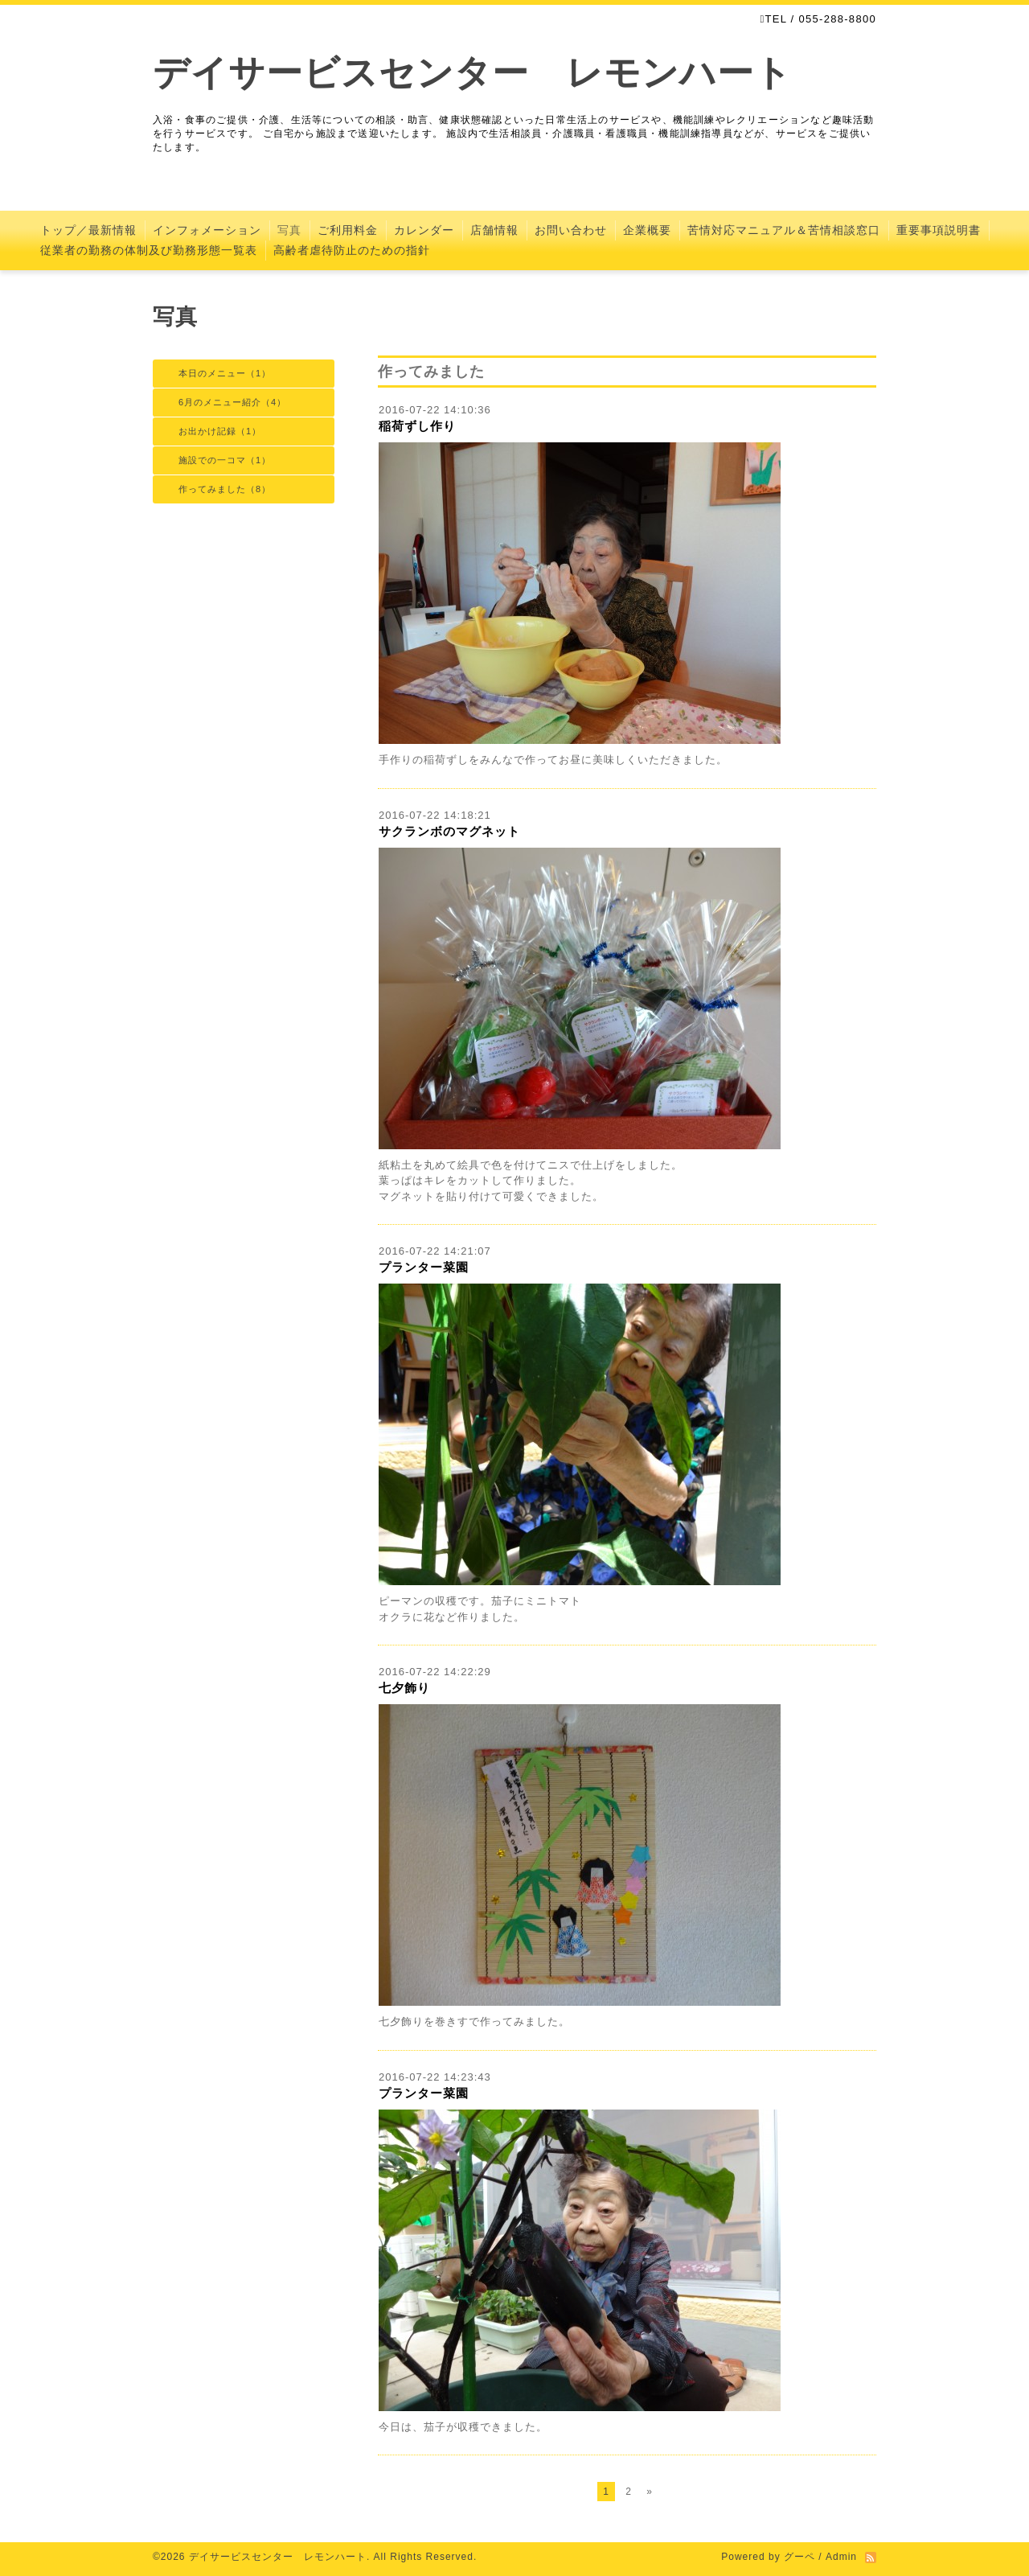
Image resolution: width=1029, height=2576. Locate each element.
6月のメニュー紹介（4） (232, 402)
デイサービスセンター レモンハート (472, 72)
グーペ (799, 2556)
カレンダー (424, 230)
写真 (289, 230)
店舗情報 (494, 230)
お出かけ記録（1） (219, 431)
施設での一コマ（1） (224, 460)
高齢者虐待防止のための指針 (351, 250)
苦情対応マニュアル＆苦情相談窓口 (783, 230)
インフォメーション (207, 230)
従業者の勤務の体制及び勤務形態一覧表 (148, 250)
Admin (841, 2556)
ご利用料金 (348, 230)
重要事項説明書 (938, 230)
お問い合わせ (571, 230)
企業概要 (647, 230)
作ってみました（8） (224, 489)
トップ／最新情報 (88, 230)
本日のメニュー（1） (224, 373)
